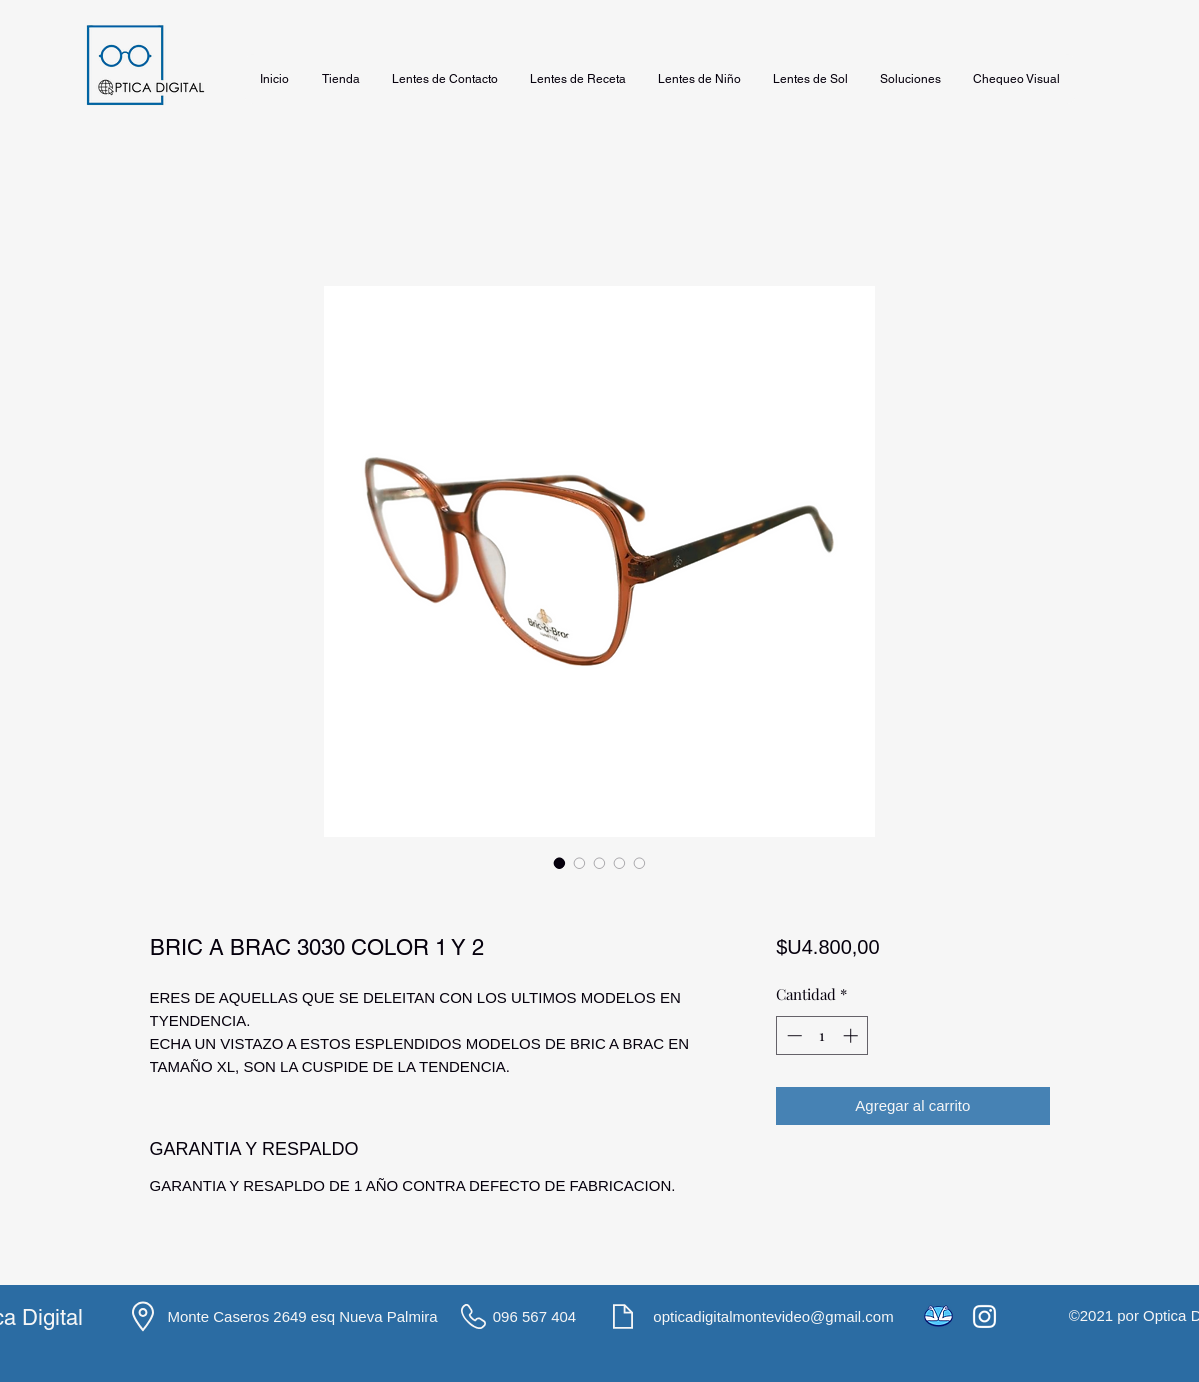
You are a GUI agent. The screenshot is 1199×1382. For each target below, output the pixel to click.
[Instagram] (984, 1316)
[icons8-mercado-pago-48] (938, 1316)
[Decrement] (792, 1035)
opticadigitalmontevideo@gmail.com (773, 1316)
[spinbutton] (822, 1035)
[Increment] (852, 1035)
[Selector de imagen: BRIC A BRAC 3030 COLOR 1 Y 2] (560, 863)
